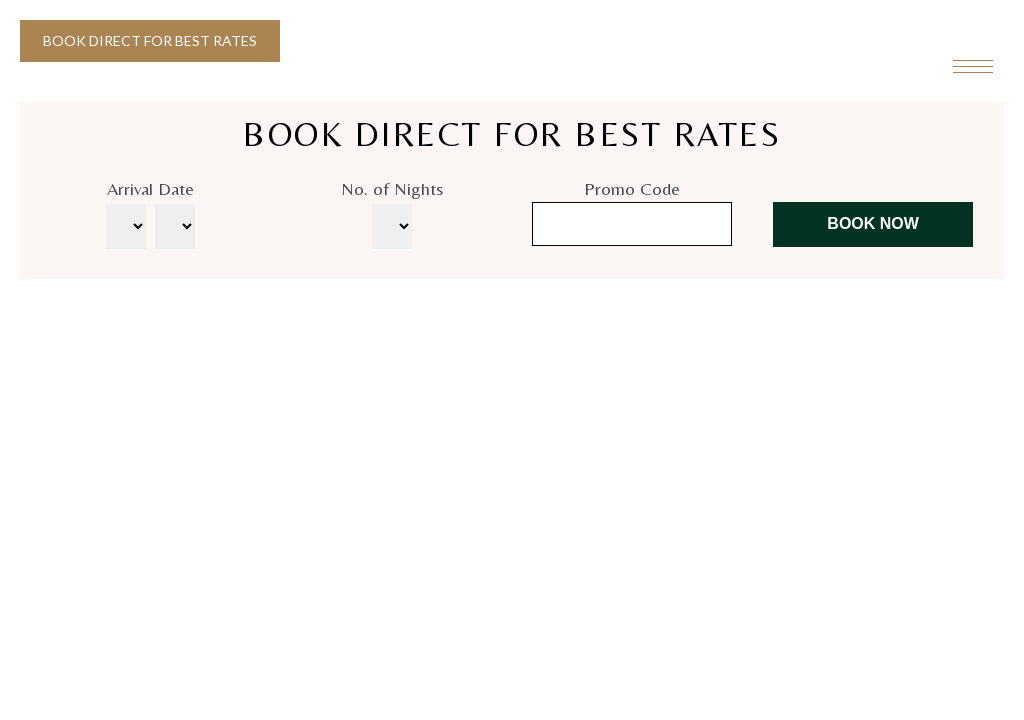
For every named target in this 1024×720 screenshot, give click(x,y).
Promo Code (632, 188)
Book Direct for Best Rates (150, 40)
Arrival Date (150, 188)
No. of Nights (392, 188)
